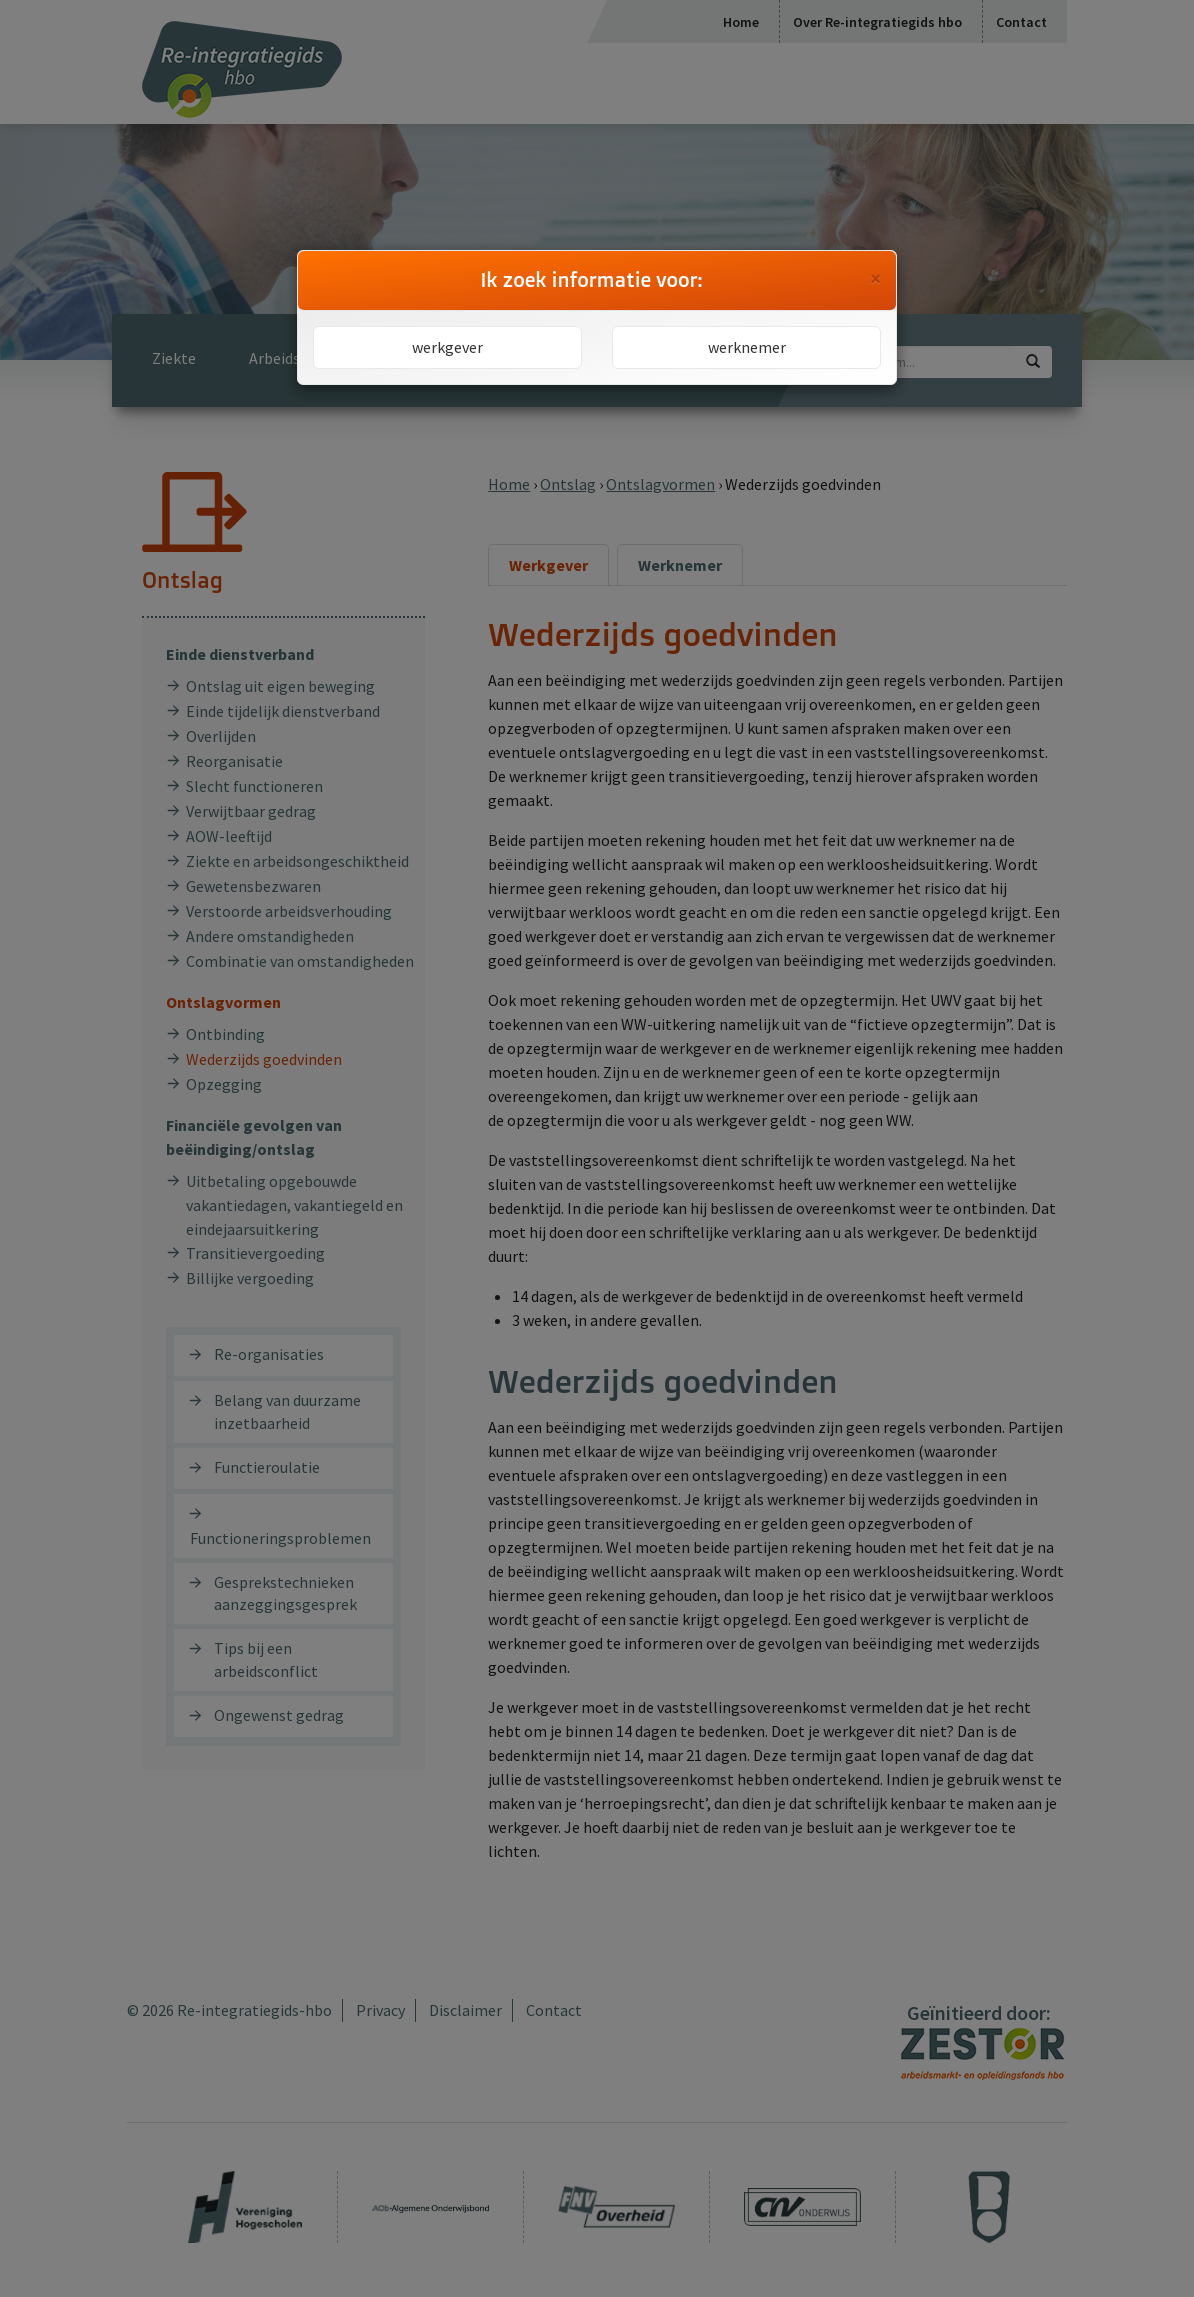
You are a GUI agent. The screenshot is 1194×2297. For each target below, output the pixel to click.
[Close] (875, 279)
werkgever (447, 347)
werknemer (747, 347)
